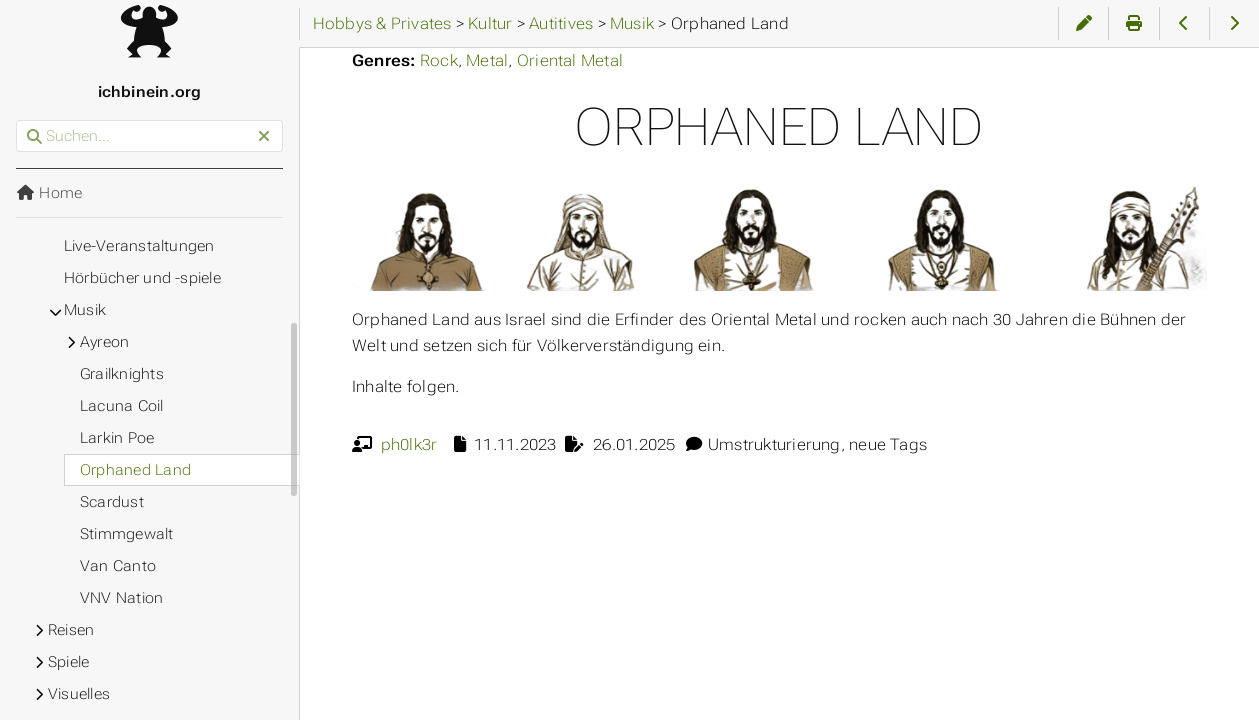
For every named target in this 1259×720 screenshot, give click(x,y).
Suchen (17, 120)
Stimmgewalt (127, 534)
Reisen (71, 630)
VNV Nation (121, 598)
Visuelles (79, 694)
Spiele (68, 662)
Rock (439, 60)
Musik (85, 310)
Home (49, 193)
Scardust (112, 502)
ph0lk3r (409, 444)
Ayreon (104, 342)
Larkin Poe (117, 438)
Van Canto (118, 566)
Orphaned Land (135, 470)
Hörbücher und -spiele (142, 278)
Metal (487, 60)
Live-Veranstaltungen (139, 246)
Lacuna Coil (122, 406)
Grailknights (122, 374)
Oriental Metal (570, 60)
